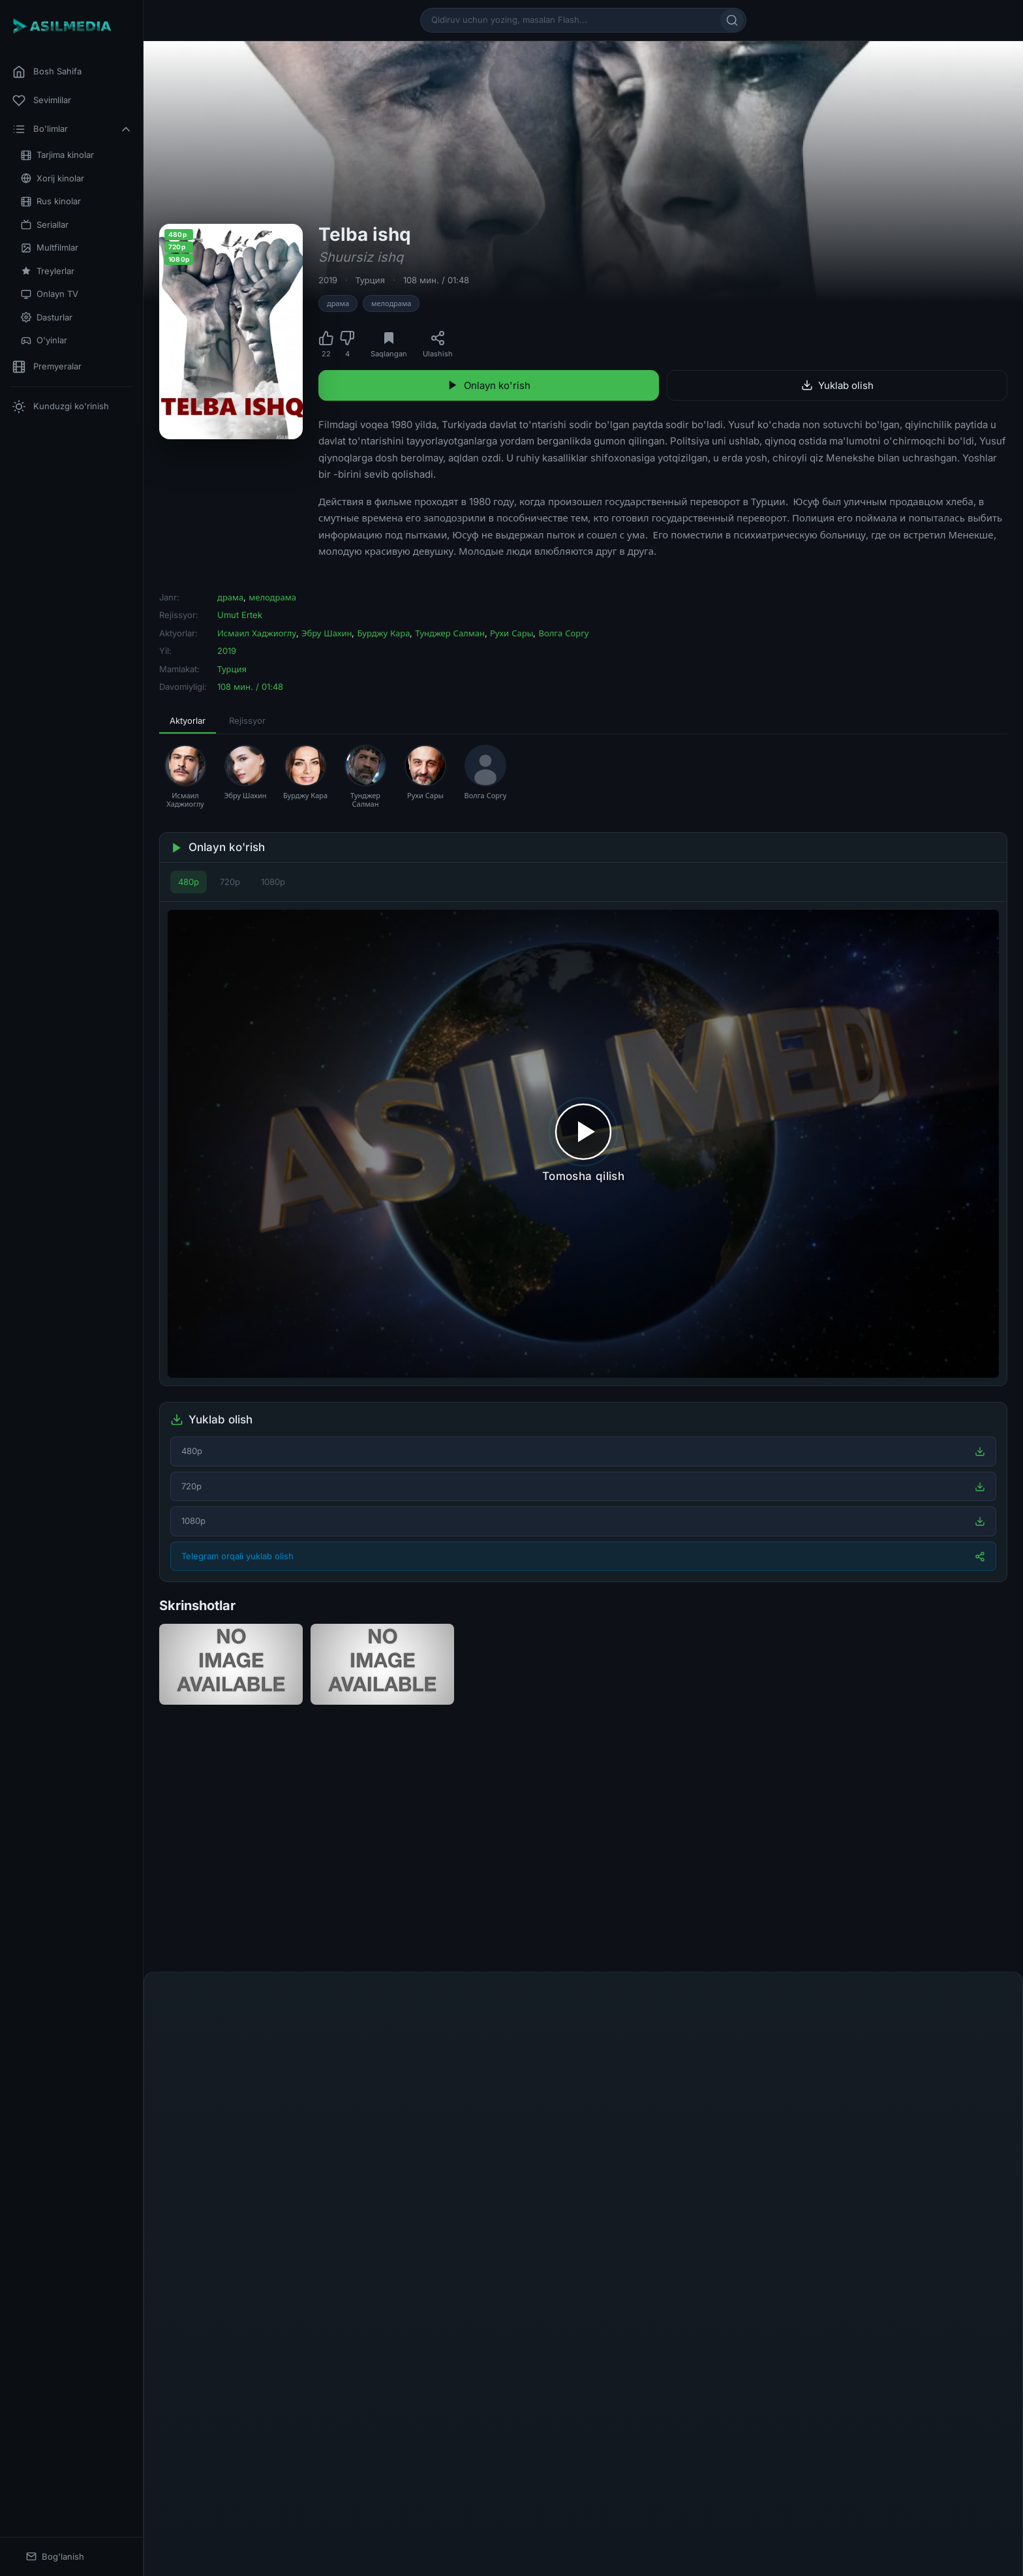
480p (188, 882)
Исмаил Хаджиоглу (256, 633)
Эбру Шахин (326, 633)
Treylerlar (47, 271)
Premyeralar (47, 366)
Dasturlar (46, 317)
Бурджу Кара (383, 633)
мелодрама (391, 303)
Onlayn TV (49, 294)
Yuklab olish (837, 385)
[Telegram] (552, 2475)
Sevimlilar (41, 100)
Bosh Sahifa (47, 71)
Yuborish (941, 2389)
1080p (273, 882)
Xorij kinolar (52, 178)
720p (230, 882)
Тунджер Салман (450, 633)
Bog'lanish (55, 2556)
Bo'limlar (72, 129)
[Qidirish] (732, 20)
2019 (327, 280)
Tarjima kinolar (57, 155)
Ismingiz (190, 2137)
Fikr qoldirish (967, 2016)
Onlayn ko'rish (488, 385)
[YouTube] (614, 2475)
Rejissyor (247, 720)
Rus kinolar (51, 201)
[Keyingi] (1003, 1860)
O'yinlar (44, 340)
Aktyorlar (188, 720)
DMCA (638, 2492)
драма (338, 303)
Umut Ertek (239, 615)
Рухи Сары (512, 633)
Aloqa (603, 2492)
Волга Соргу (563, 633)
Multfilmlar (49, 247)
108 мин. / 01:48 (436, 280)
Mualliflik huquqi (548, 2492)
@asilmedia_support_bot (689, 2538)
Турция (370, 280)
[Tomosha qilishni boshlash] (583, 1144)
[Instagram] (583, 2475)
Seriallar (45, 224)
